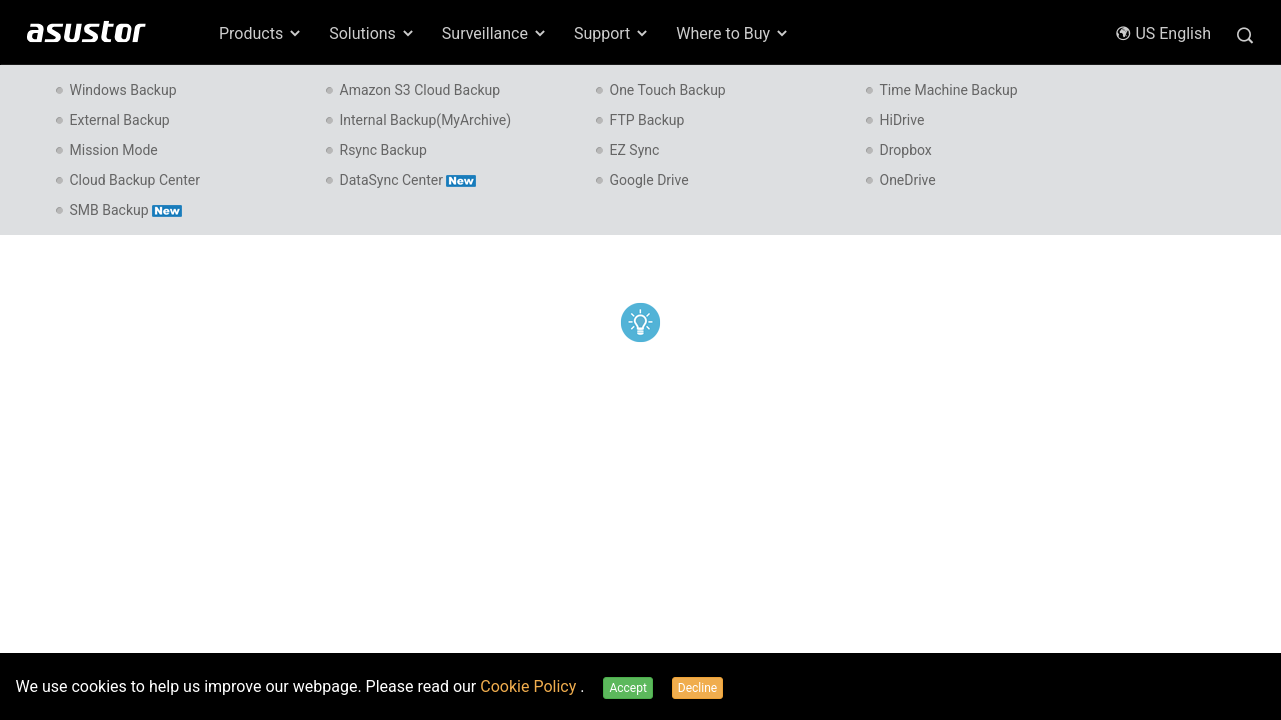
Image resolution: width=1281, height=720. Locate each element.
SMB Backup (126, 210)
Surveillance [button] (495, 33)
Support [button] (612, 33)
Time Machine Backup (949, 90)
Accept (627, 688)
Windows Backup (123, 90)
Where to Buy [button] (733, 33)
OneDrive (908, 180)
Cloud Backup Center (135, 180)
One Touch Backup (668, 90)
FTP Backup (647, 120)
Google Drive (649, 180)
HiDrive (902, 120)
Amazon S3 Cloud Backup (420, 90)
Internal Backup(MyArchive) (426, 120)
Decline (697, 688)
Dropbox (906, 150)
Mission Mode (114, 150)
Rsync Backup (383, 150)
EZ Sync (635, 150)
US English (1163, 33)
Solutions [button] (372, 33)
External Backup (120, 120)
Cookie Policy (530, 686)
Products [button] (261, 33)
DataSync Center (408, 180)
